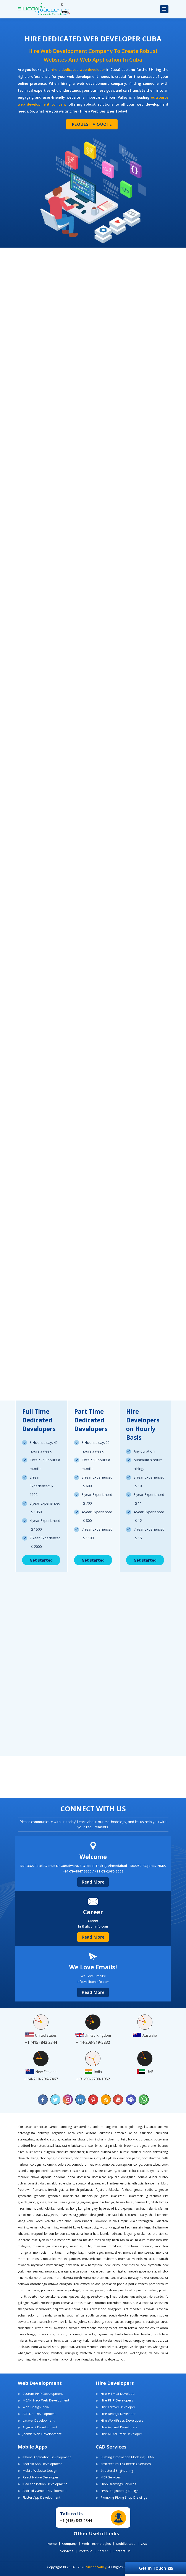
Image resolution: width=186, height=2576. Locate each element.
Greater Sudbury (144, 2189)
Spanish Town (49, 2322)
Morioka (162, 2252)
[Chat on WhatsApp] (143, 2099)
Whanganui (160, 2347)
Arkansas (105, 2133)
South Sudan (159, 2315)
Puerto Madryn (147, 2290)
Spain (33, 2322)
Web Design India (36, 2407)
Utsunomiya (33, 2347)
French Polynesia (82, 2189)
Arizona (91, 2133)
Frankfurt (162, 2183)
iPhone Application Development (47, 2457)
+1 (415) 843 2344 (76, 2520)
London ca (62, 2234)
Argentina (58, 2133)
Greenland (25, 2196)
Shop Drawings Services (118, 2484)
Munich (137, 2259)
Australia (42, 2139)
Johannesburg (68, 2215)
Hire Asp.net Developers (118, 2427)
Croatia (123, 2171)
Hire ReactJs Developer (118, 2413)
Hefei (129, 2202)
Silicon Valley (96, 2567)
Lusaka (141, 2234)
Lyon (42, 2240)
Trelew (128, 2334)
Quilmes (111, 2296)
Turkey (77, 2340)
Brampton (38, 2145)
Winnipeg (71, 2353)
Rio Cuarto (156, 2296)
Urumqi (151, 2340)
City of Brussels (84, 2158)
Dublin (22, 2183)
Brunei (152, 2145)
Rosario (89, 2303)
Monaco (146, 2246)
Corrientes (61, 2171)
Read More (93, 1882)
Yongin (69, 2359)
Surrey (36, 2328)
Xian (34, 2359)
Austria (54, 2139)
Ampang (66, 2127)
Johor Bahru (87, 2215)
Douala (142, 2177)
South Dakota (118, 2315)
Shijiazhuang (61, 2309)
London (49, 2234)
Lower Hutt (91, 2234)
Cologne (36, 2164)
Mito (88, 2246)
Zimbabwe (108, 2359)
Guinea (41, 2202)
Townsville (88, 2334)
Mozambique (91, 2259)
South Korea (138, 2315)
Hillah (154, 2202)
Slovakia (149, 2309)
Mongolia (24, 2252)
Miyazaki (100, 2246)
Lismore (162, 2227)
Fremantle (39, 2189)
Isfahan (163, 2208)
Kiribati (112, 2215)
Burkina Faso (109, 2152)
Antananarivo (158, 2127)
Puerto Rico (36, 2296)
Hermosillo (142, 2202)
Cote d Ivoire (94, 2171)
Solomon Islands (39, 2315)
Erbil (105, 2183)
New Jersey (112, 2265)
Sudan (119, 2322)
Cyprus (154, 2171)
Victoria (81, 2347)
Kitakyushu (146, 2215)
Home (52, 2543)
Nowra (144, 2278)
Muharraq (109, 2259)
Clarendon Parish (128, 2158)
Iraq (143, 2208)
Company (69, 2543)
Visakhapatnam (140, 2347)
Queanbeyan (138, 2296)
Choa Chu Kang (28, 2158)
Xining (43, 2359)
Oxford (85, 2284)
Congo (137, 2164)
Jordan (101, 2215)
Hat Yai (110, 2202)
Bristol (89, 2145)
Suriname (24, 2328)
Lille (154, 2227)
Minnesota (154, 2240)
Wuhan (154, 2353)
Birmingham (97, 2139)
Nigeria (109, 2271)
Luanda (105, 2234)
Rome (78, 2303)
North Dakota (64, 2278)
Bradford (24, 2145)
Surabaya (152, 2322)
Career (103, 2551)
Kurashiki (66, 2227)
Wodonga (120, 2353)
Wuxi (165, 2353)
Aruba (133, 2133)
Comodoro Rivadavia (86, 2164)
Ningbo (163, 2271)
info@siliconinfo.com (93, 1981)
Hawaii (120, 2202)
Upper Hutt (67, 2347)
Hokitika (49, 2208)
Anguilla (142, 2127)
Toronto (61, 2334)
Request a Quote (92, 124)
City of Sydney (106, 2158)
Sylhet (113, 2328)
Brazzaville (62, 2145)
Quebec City (77, 2296)
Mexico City (103, 2240)
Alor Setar (25, 2127)
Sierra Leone (97, 2309)
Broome (129, 2145)
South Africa (75, 2315)
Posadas (88, 2290)
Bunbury (62, 2152)
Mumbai (124, 2259)
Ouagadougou (69, 2284)
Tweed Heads (122, 2340)
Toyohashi (116, 2334)
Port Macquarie (29, 2290)
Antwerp (43, 2133)
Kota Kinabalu (84, 2221)
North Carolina (43, 2278)
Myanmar (38, 2265)
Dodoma (60, 2177)
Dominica (83, 2177)
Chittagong (160, 2152)
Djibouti (46, 2177)
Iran (136, 2208)
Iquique (128, 2208)
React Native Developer (40, 2477)
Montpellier (113, 2252)
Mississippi (59, 2246)
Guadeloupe (89, 2196)
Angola (129, 2127)
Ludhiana (117, 2234)
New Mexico (130, 2265)
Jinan (53, 2215)
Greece (163, 2189)
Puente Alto (126, 2290)
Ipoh (118, 2208)
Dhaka (35, 2177)
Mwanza (24, 2265)
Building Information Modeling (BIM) (127, 2457)
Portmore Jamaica (54, 2290)
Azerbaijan (68, 2139)
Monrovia (40, 2252)
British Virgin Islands (109, 2145)
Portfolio (85, 2551)
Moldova (115, 2246)
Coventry (110, 2171)
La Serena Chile (28, 2240)
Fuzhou (126, 2189)
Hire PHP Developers (116, 2400)
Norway (133, 2278)
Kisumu (132, 2215)
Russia (137, 2303)
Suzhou (47, 2328)
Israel (38, 2215)
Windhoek (42, 2353)
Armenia (120, 2133)
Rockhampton (50, 2303)
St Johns (80, 2322)
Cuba (132, 2171)
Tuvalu (107, 2340)
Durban (45, 2183)
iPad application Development (45, 2484)
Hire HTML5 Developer (118, 2393)
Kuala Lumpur (118, 2221)
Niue (21, 2278)
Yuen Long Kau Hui (87, 2359)
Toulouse (74, 2334)
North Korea (82, 2278)
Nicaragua (80, 2271)
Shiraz (76, 2309)
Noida (29, 2278)
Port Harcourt (158, 2284)
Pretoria (111, 2290)
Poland (95, 2284)
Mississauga (41, 2246)
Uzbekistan (50, 2347)
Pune (64, 2296)
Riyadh (35, 2303)
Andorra (98, 2127)
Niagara (66, 2271)
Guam (104, 2196)
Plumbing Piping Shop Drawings (123, 2497)
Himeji (163, 2202)
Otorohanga (38, 2284)
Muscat (149, 2259)
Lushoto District (157, 2234)
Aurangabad (26, 2139)
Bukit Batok (34, 2152)
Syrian (123, 2328)
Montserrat (146, 2252)
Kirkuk (122, 2215)
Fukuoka (114, 2189)
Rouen (127, 2303)
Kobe (30, 2221)
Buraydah (92, 2152)
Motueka (49, 2259)
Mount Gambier (69, 2259)
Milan (130, 2240)
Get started (41, 1560)
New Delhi (72, 2265)
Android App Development (42, 2463)
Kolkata (50, 2221)
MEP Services (110, 2477)
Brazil (50, 2145)
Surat (164, 2322)
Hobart (37, 2208)
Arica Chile (75, 2133)
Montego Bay (73, 2252)
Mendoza (64, 2240)
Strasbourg (95, 2322)
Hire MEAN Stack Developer (121, 2434)
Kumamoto (37, 2227)
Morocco (24, 2259)
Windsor (56, 2353)
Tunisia (58, 2340)
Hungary (92, 2208)
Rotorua (100, 2303)
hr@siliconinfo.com (93, 1926)
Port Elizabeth (138, 2284)
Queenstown (95, 2296)
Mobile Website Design (40, 2470)
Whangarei (25, 2353)
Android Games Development (45, 2490)
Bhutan (82, 2139)
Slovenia (162, 2309)
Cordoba (47, 2171)
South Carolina (96, 2315)
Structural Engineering (116, 2470)
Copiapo (34, 2171)
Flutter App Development (41, 2497)
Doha (71, 2177)
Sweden (74, 2328)
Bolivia (132, 2139)
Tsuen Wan (36, 2340)
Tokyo (22, 2334)
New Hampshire (92, 2265)
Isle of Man (26, 2215)
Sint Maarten (132, 2309)
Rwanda (147, 2303)
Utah (21, 2347)
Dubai (153, 2177)
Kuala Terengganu (142, 2221)
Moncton (161, 2246)
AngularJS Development (40, 2427)
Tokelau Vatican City (141, 2328)
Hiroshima (25, 2208)
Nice (91, 2271)
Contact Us (122, 2551)
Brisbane (77, 2145)
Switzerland (89, 2328)
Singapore (115, 2309)
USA (165, 2340)
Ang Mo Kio (114, 2127)
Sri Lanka (66, 2322)
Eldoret (56, 2183)
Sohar (22, 2315)
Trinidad (146, 2334)
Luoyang (129, 2234)
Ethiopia (138, 2183)
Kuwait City (91, 2227)
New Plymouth (151, 2265)
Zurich (120, 2359)
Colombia (49, 2164)
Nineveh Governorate (141, 2271)
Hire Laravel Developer (117, 2407)
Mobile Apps (125, 2543)
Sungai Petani (134, 2322)
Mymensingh (55, 2265)
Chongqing (47, 2158)
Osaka (163, 2278)
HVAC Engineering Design (119, 2490)
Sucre (109, 2322)
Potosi (99, 2290)
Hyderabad (106, 2208)
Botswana (161, 2139)
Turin (68, 2340)
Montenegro (94, 2252)
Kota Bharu (65, 2221)
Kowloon (101, 2221)
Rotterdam (114, 2303)
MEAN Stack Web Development (46, 2400)
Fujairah (101, 2189)
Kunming (52, 2227)
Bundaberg (77, 2152)
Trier (137, 2334)
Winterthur (87, 2353)
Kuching (23, 2227)
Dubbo (163, 2177)
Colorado (64, 2164)
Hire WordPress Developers (121, 2420)
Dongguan (128, 2177)
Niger (99, 2271)
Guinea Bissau (57, 2202)
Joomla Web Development (42, 2434)
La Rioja (51, 2240)
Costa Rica (77, 2171)
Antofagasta (26, 2133)
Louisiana (77, 2234)
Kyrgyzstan (116, 2227)
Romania (67, 2303)
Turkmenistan (92, 2340)
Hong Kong (77, 2208)
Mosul (36, 2259)
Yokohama (55, 2359)
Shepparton (26, 2309)
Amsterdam (82, 2127)
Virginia (123, 2347)
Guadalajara (71, 2196)
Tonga (31, 2334)
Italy (46, 2215)
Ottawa (53, 2284)
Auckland (161, 2133)
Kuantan (162, 2221)
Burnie (124, 2152)
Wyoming (24, 2359)
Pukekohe (52, 2296)
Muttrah (162, 2259)
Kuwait (77, 2227)
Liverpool (37, 2234)
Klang (21, 2221)
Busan (147, 2152)
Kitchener (161, 2215)
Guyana (85, 2202)
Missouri (76, 2246)
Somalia (59, 2315)
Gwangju (98, 2202)
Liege (147, 2227)
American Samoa (46, 2127)
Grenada (39, 2196)
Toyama (102, 2334)
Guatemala (136, 2196)
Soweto (23, 2322)
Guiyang (73, 2202)
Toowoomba (45, 2334)
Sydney (103, 2328)
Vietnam (93, 2347)
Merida (77, 2240)
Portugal (74, 2290)
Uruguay (139, 2340)
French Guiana (58, 2189)
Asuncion (146, 2133)
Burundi (136, 2152)
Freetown (24, 2189)
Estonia (125, 2183)
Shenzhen (161, 2303)
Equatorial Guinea (88, 2183)
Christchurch (63, 2158)
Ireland (151, 2208)
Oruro (154, 2278)
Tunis (49, 2340)
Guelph (22, 2202)
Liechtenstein (134, 2227)
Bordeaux (145, 2139)
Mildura (140, 2240)
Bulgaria (49, 2152)
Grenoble (54, 2196)
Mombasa (131, 2246)
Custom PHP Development (43, 2393)
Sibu (85, 2309)
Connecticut (152, 2164)
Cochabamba (151, 2158)
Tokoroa (162, 2328)
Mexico (88, 2240)
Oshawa (23, 2284)
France (149, 2183)
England (68, 2183)
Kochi (39, 2221)
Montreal (129, 2252)
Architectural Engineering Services (125, 2463)
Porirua (122, 2284)
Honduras (62, 2208)
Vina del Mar (108, 2347)
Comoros (108, 2164)
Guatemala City (157, 2196)
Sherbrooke (43, 2309)
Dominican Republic (105, 2177)
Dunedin (33, 2183)
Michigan (118, 2240)
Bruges (141, 2145)
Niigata (120, 2271)
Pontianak (109, 2284)
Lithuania (23, 2234)
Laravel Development (39, 2420)
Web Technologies (96, 2543)
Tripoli (157, 2334)
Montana (55, 2252)
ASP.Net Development (39, 2413)
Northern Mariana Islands (109, 2278)
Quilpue (124, 2296)
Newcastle (52, 2271)
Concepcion (124, 2164)
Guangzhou (118, 2196)
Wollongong (138, 2353)
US (159, 2340)
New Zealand (35, 2271)
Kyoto (104, 2227)
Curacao (142, 2171)
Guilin (32, 2202)
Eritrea (114, 2183)
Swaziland (60, 2328)
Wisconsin (104, 2353)
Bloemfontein (117, 2139)
